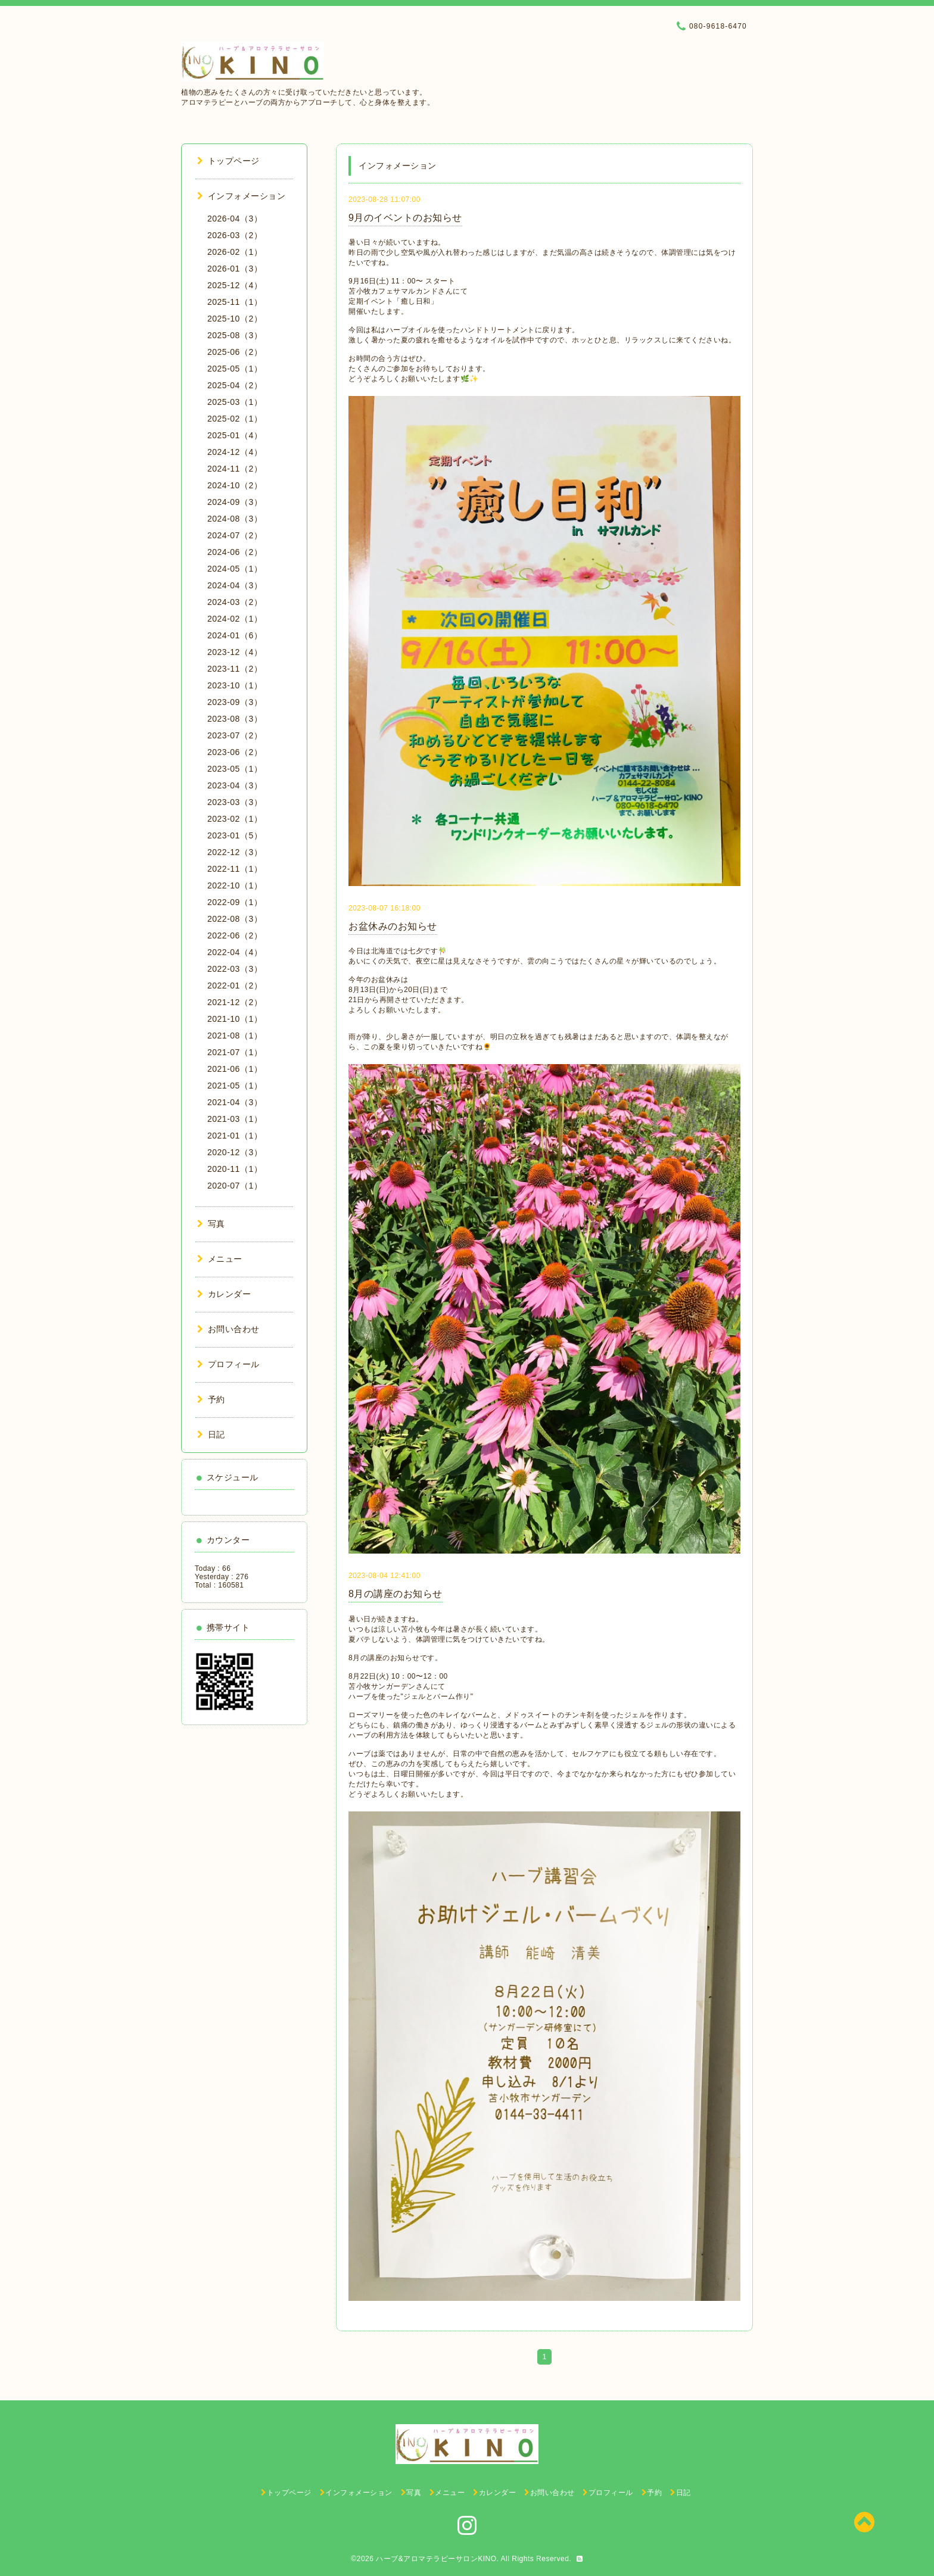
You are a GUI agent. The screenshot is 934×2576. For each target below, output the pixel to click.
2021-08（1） (234, 1035)
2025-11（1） (234, 302)
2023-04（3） (234, 785)
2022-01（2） (234, 985)
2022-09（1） (234, 902)
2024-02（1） (234, 618)
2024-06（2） (234, 552)
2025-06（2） (234, 352)
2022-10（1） (234, 885)
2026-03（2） (234, 235)
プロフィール (228, 1364)
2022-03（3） (234, 969)
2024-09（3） (234, 502)
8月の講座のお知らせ (395, 1594)
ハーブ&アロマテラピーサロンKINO (436, 2559)
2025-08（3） (234, 335)
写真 (211, 1223)
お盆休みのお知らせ (392, 926)
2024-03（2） (234, 602)
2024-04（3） (234, 585)
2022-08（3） (234, 919)
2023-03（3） (234, 802)
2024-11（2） (234, 468)
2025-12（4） (234, 285)
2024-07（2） (234, 535)
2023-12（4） (234, 652)
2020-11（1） (234, 1169)
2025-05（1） (234, 368)
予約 (211, 1399)
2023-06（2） (234, 752)
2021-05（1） (234, 1085)
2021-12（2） (234, 1002)
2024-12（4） (234, 452)
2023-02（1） (234, 819)
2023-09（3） (234, 702)
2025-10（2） (234, 318)
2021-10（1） (234, 1019)
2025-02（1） (234, 418)
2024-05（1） (234, 568)
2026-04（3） (234, 218)
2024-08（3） (234, 518)
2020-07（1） (234, 1185)
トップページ (228, 161)
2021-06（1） (234, 1069)
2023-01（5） (234, 835)
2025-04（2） (234, 385)
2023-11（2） (234, 668)
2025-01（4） (234, 435)
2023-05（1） (234, 769)
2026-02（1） (234, 252)
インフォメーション (241, 196)
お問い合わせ (228, 1329)
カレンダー (224, 1294)
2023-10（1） (234, 685)
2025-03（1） (234, 402)
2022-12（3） (234, 852)
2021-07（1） (234, 1052)
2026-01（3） (234, 268)
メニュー (219, 1259)
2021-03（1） (234, 1119)
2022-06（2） (234, 935)
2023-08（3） (234, 718)
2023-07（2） (234, 735)
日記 (211, 1434)
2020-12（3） (234, 1152)
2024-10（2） (234, 485)
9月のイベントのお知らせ (405, 218)
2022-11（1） (234, 869)
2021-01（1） (234, 1135)
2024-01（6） (234, 635)
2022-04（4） (234, 952)
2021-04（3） (234, 1102)
